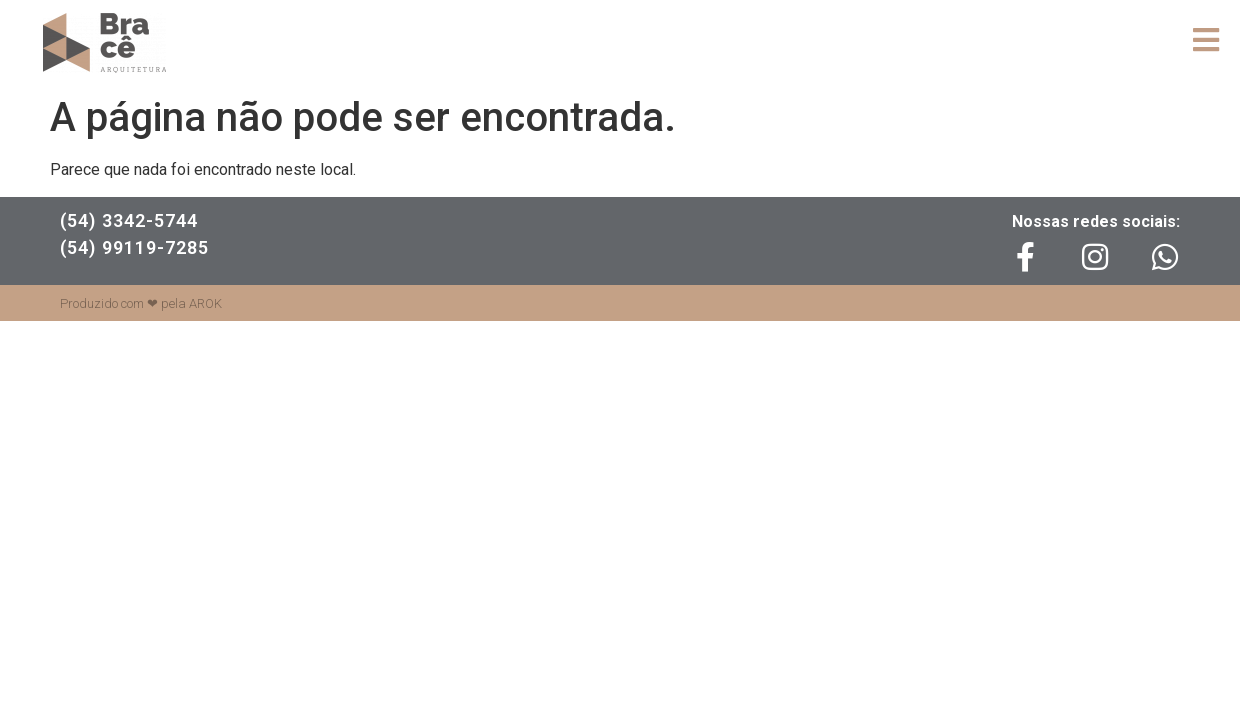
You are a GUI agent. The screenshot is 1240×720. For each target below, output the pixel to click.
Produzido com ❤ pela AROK (141, 303)
